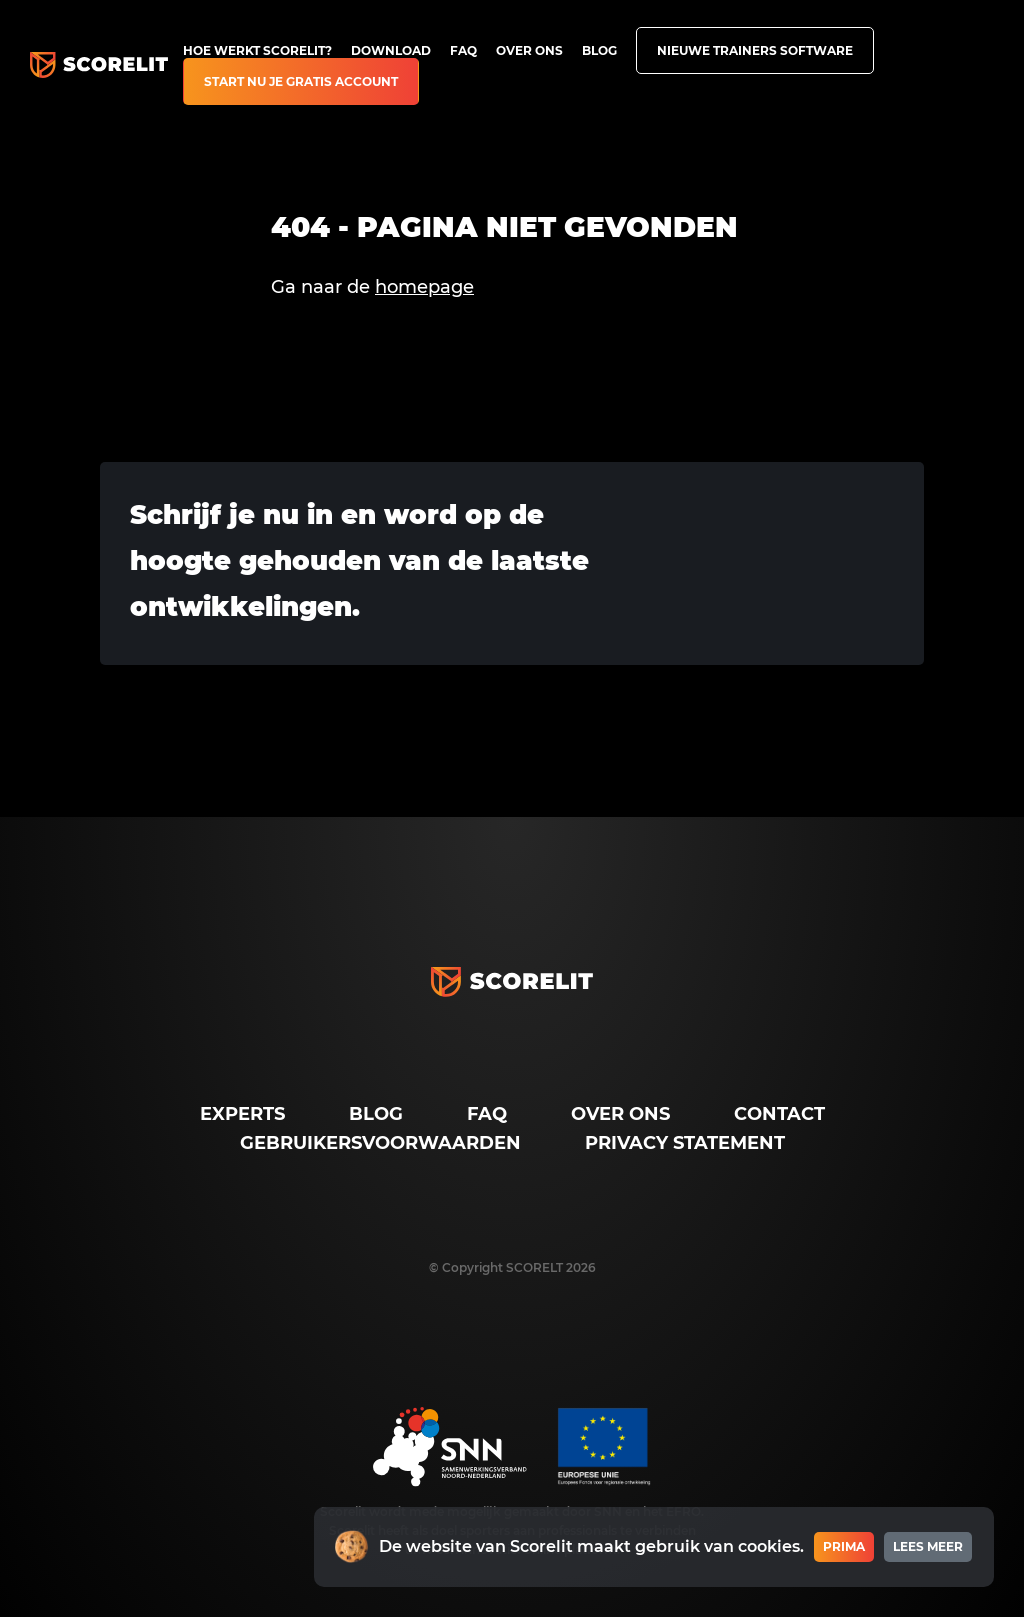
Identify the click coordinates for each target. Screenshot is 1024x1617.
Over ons (529, 50)
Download (391, 50)
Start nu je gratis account (301, 81)
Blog (599, 50)
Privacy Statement (685, 1143)
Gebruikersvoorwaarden (380, 1143)
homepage (424, 287)
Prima (844, 1546)
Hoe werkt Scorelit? (257, 50)
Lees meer (928, 1546)
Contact (779, 1114)
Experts (242, 1114)
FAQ (463, 50)
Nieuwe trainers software (755, 50)
